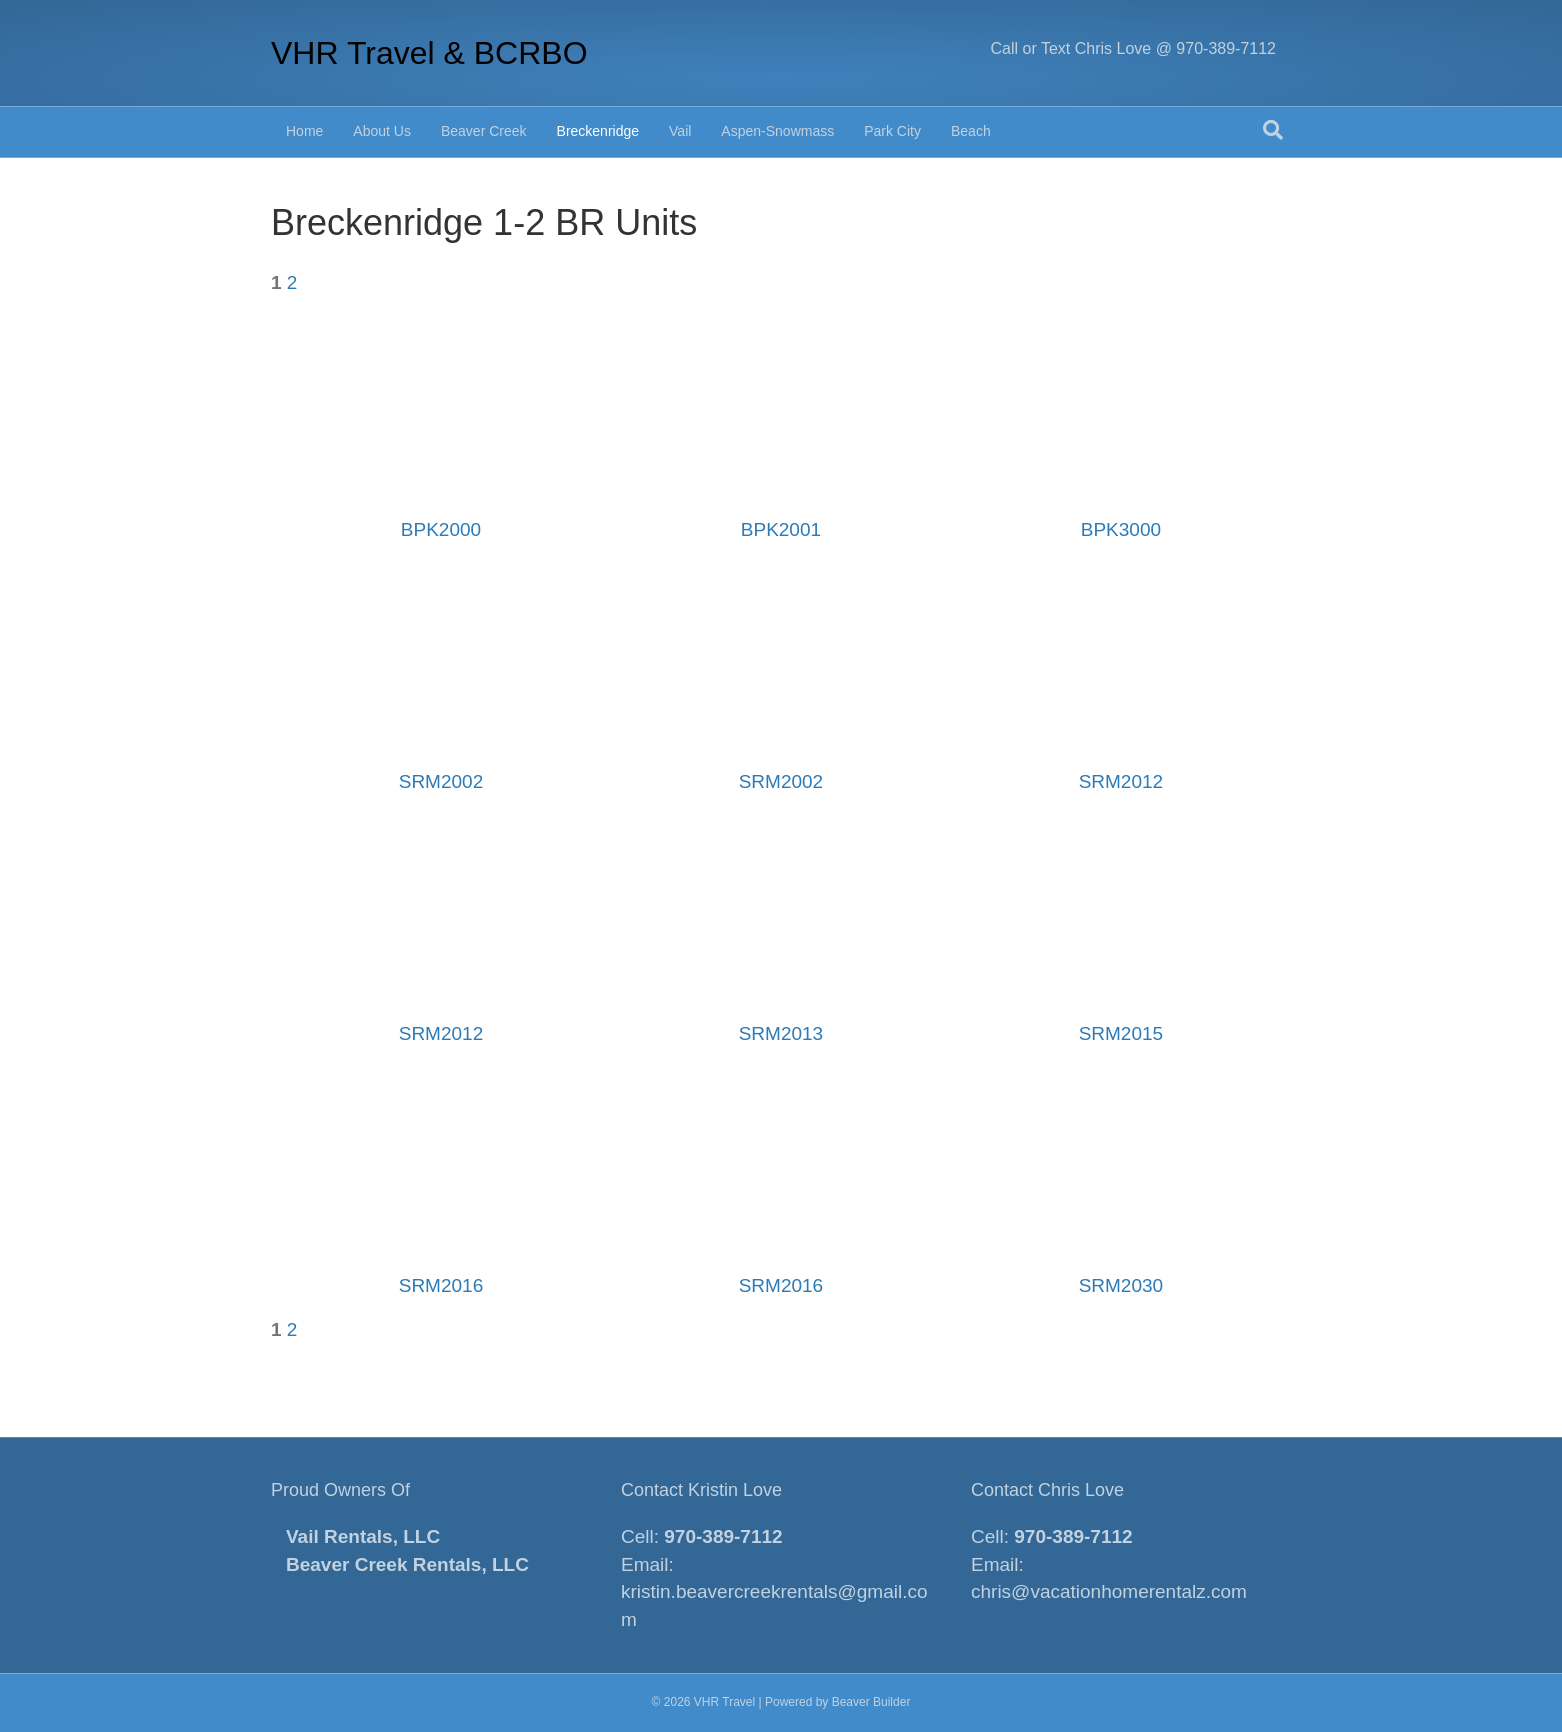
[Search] (1273, 130)
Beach (971, 131)
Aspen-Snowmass (777, 131)
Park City (892, 131)
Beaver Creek (484, 131)
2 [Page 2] (292, 282)
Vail (680, 131)
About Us (382, 131)
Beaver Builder (871, 1702)
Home (304, 131)
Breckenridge (598, 131)
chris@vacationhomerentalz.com (1109, 1591)
